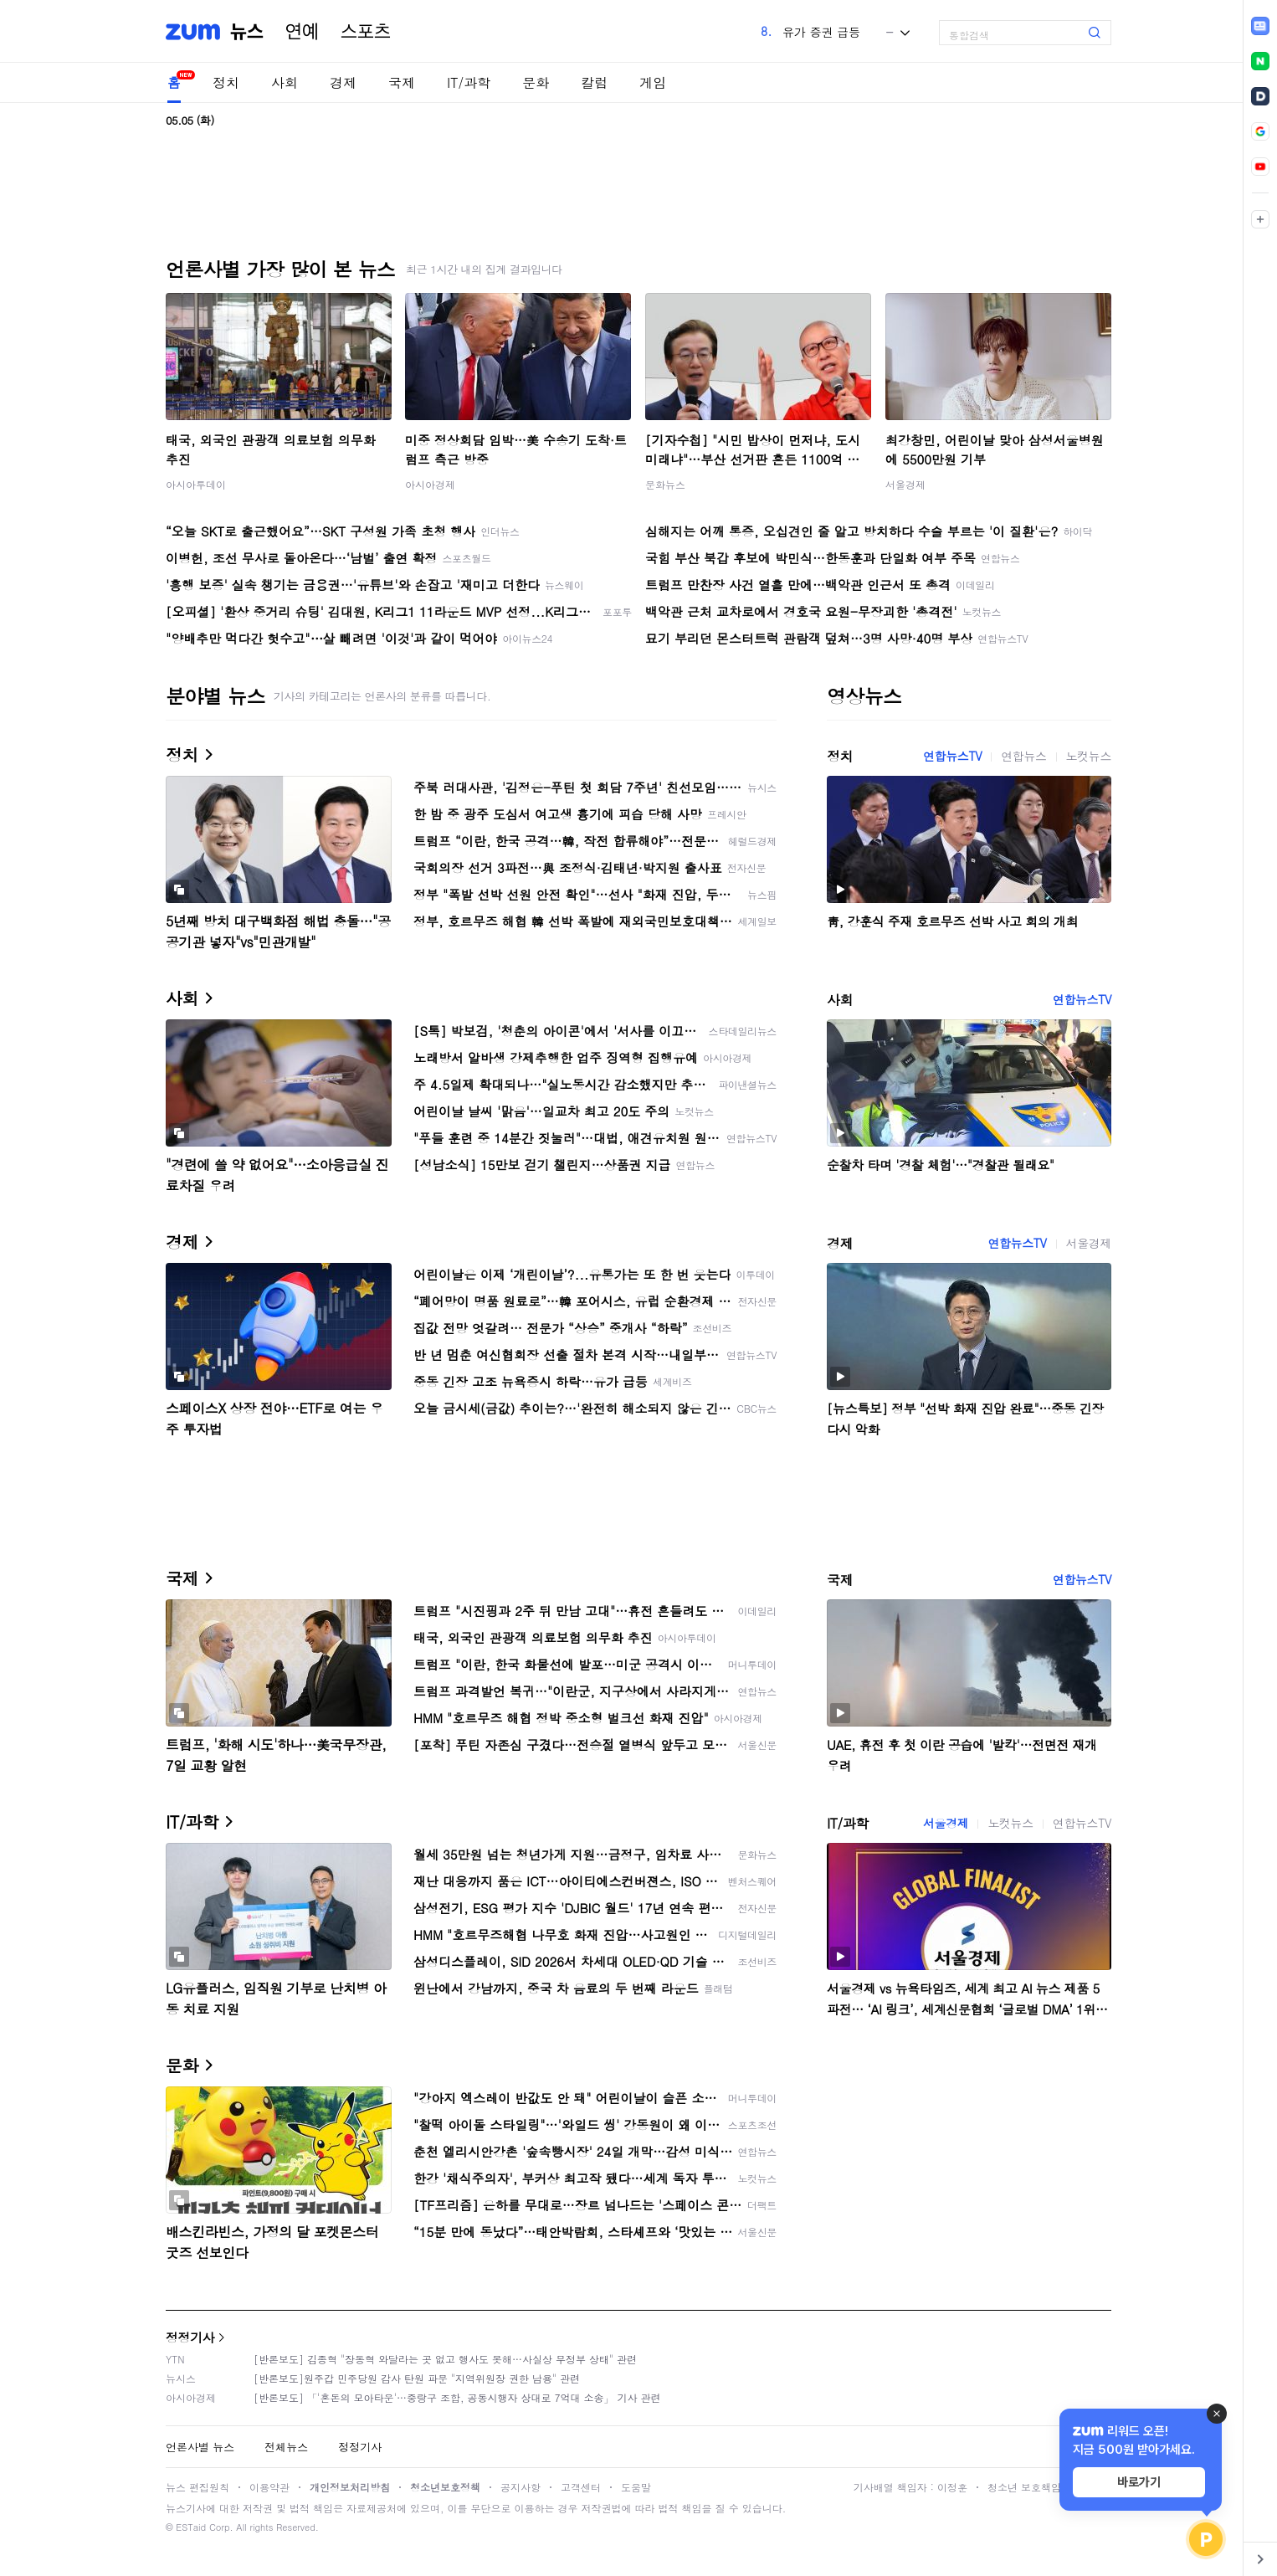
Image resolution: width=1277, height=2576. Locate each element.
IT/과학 (468, 82)
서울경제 (905, 484)
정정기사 (190, 2337)
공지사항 (520, 2487)
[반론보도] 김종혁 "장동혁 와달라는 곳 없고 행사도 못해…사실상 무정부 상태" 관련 (445, 2359)
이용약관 (269, 2487)
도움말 (636, 2487)
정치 (226, 82)
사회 (284, 82)
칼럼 (594, 82)
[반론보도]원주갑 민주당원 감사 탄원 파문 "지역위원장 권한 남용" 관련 (417, 2378)
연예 (302, 32)
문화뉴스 (665, 484)
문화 (535, 82)
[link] (1260, 26)
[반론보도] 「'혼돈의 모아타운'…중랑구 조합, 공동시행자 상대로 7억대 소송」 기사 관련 (457, 2397)
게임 (652, 82)
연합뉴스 (1023, 755)
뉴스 (247, 32)
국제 (401, 82)
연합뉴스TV (952, 755)
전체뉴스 (286, 2447)
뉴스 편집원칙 (197, 2487)
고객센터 (581, 2487)
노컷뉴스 (1088, 755)
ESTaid (191, 2527)
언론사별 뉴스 (200, 2447)
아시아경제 (430, 484)
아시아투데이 (196, 484)
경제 (343, 82)
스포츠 (366, 32)
